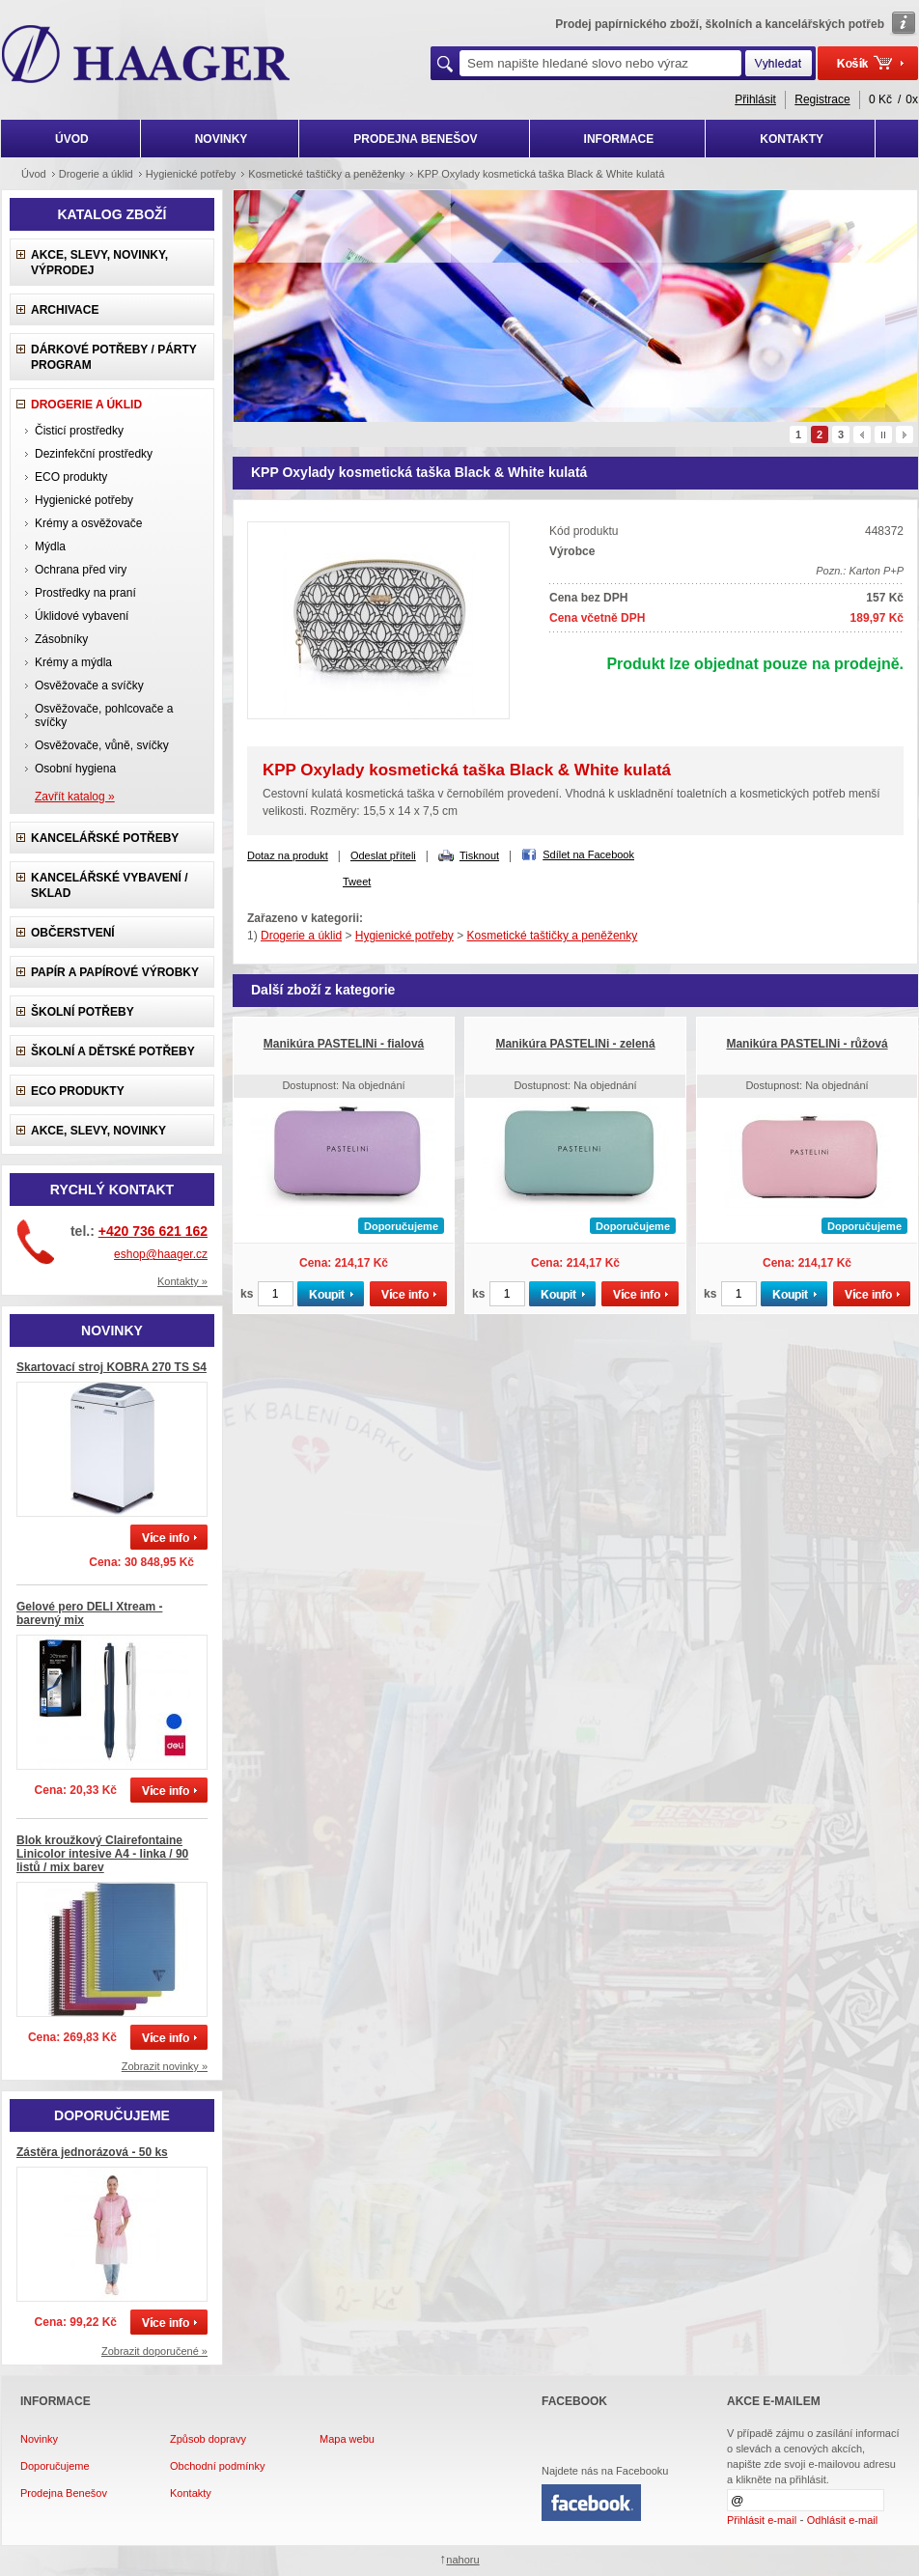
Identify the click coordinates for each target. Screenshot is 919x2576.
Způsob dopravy (208, 2439)
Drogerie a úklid (96, 174)
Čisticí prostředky (79, 430)
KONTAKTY (791, 139)
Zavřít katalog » (75, 796)
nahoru (462, 2559)
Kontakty (190, 2493)
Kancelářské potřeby (105, 838)
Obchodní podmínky (217, 2466)
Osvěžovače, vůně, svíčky (102, 745)
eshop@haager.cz (161, 1254)
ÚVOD (72, 139)
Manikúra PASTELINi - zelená (574, 1043)
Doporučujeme (55, 2466)
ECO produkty (71, 477)
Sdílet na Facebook (588, 854)
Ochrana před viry (80, 569)
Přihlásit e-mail (761, 2520)
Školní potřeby (82, 1012)
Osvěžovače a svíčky (89, 685)
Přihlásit (755, 99)
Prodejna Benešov (63, 2493)
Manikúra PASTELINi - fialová (344, 1043)
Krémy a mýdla (73, 662)
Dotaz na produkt (287, 855)
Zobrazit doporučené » (154, 2351)
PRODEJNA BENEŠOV (415, 139)
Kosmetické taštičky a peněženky (326, 174)
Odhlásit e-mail (842, 2520)
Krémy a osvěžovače (88, 523)
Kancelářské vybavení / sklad (109, 885)
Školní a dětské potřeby (113, 1051)
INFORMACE (619, 139)
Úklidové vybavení (81, 616)
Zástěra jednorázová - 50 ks (92, 2152)
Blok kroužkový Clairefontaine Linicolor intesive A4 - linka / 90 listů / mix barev (102, 1854)
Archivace (64, 310)
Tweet (357, 881)
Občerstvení (73, 932)
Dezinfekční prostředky (94, 454)
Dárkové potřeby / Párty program (114, 357)
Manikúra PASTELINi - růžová (806, 1043)
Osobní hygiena (75, 768)
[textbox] (600, 63)
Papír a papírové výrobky (115, 972)
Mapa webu (347, 2439)
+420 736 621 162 (153, 1231)
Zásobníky (61, 639)
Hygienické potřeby (191, 174)
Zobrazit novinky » (165, 2066)
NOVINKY (221, 139)
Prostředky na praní (85, 593)
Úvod (33, 174)
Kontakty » (182, 1281)
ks (246, 1294)
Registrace (821, 99)
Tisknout (479, 855)
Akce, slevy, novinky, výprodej (99, 262)
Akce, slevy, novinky (98, 1130)
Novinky (39, 2439)
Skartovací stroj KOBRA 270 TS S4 (111, 1367)
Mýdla (50, 546)
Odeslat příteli (383, 855)
